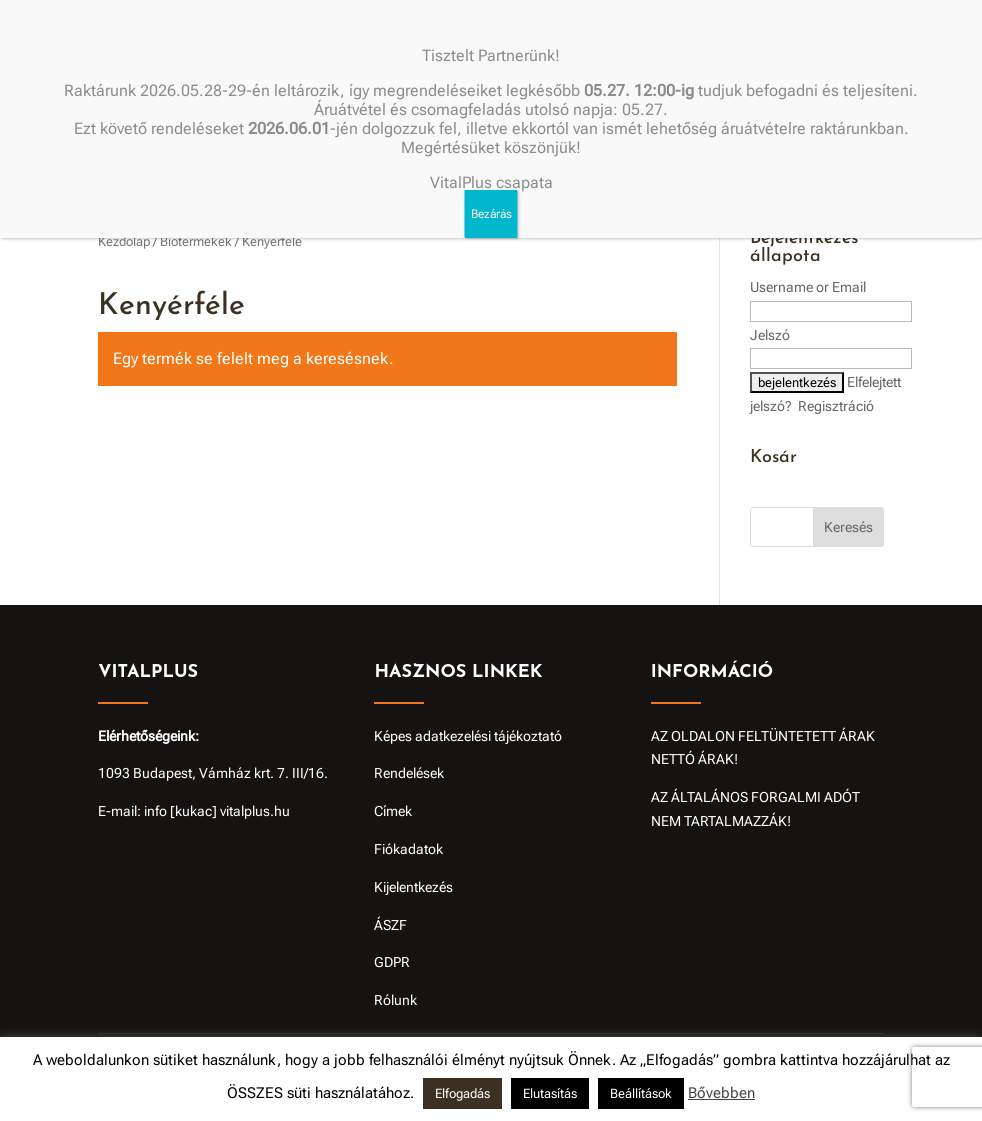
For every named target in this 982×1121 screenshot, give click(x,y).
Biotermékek (196, 241)
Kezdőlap (124, 241)
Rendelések (409, 773)
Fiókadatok (408, 849)
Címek (393, 811)
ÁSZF (390, 925)
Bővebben (721, 1093)
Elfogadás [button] (462, 1093)
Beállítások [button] (641, 1093)
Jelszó (770, 335)
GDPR (392, 962)
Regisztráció (836, 406)
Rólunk (395, 1000)
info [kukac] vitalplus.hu (217, 811)
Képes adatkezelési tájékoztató (468, 736)
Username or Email (808, 287)
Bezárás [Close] (491, 214)
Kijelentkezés (413, 887)
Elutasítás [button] (550, 1093)
